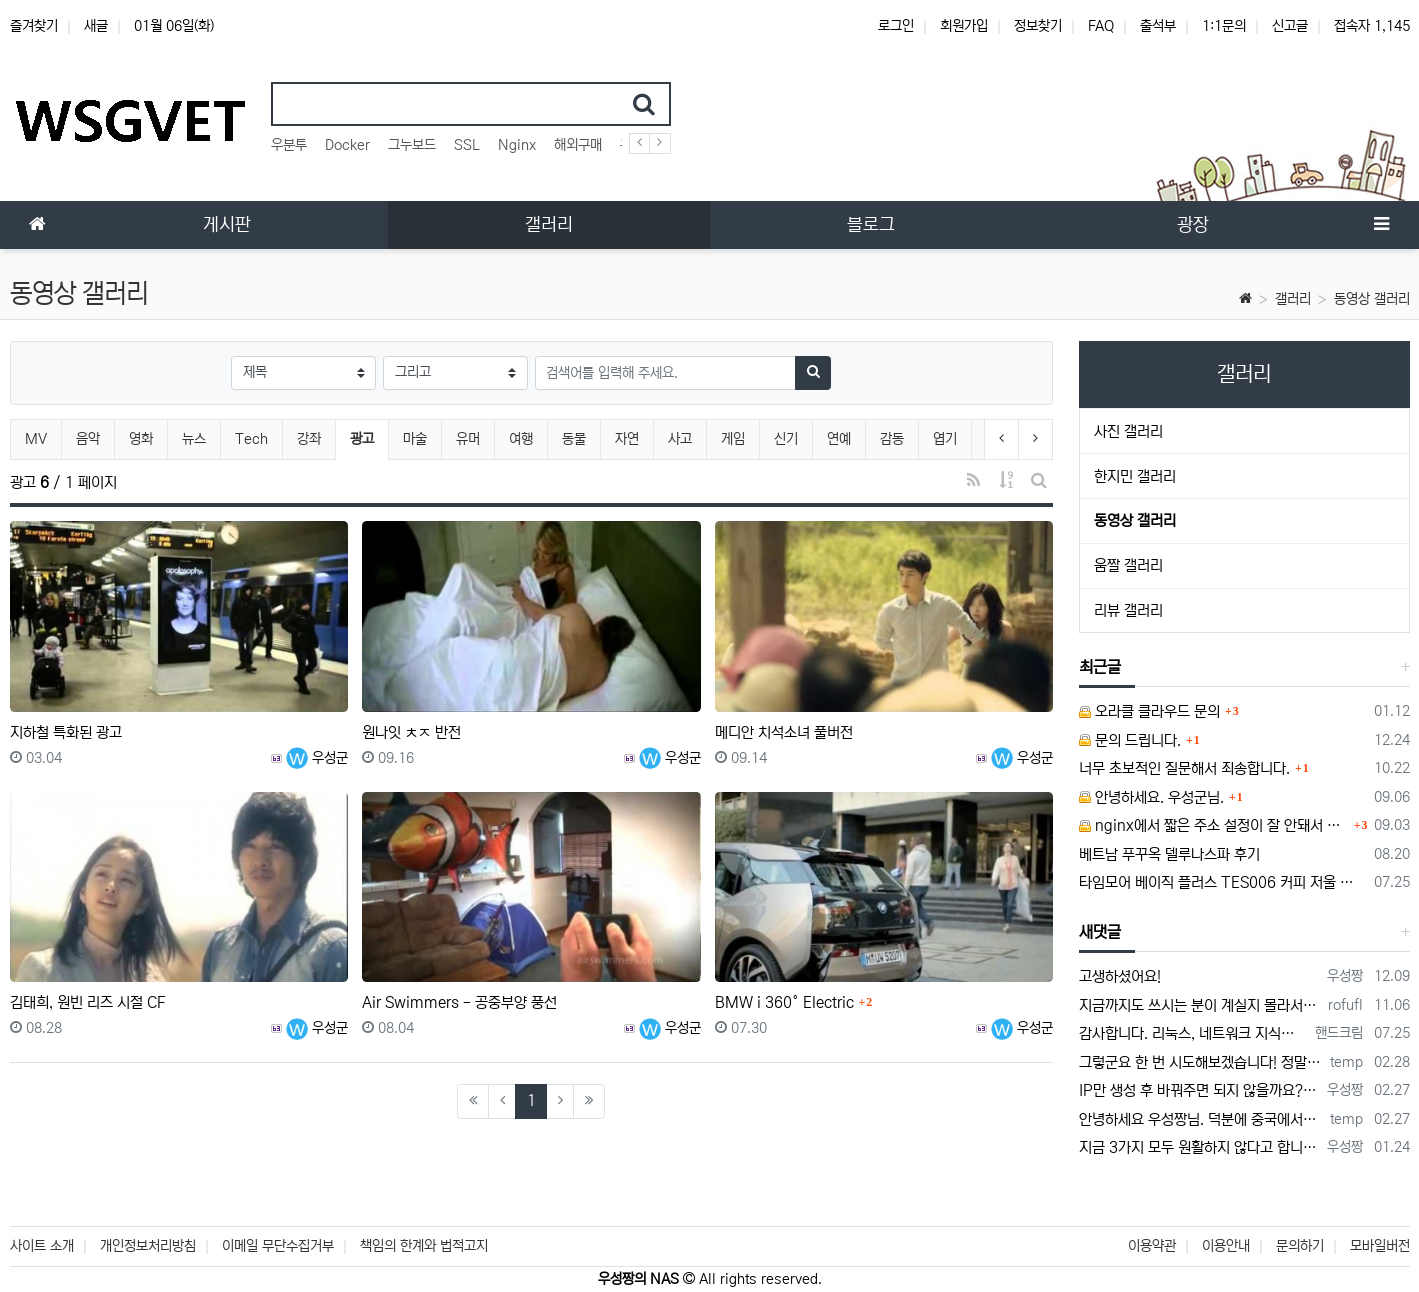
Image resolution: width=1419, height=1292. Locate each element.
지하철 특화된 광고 (66, 732)
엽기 (945, 439)
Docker (347, 145)
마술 (415, 439)
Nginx (517, 145)
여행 (521, 439)
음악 (88, 439)
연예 (839, 439)
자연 (627, 439)
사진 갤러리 (1128, 431)
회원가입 (964, 26)
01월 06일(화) (174, 26)
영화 (141, 439)
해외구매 (578, 145)
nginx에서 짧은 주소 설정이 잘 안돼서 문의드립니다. (1214, 825)
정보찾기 (1038, 26)
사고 (680, 439)
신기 (786, 439)
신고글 (1290, 26)
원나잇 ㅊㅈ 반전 (411, 732)
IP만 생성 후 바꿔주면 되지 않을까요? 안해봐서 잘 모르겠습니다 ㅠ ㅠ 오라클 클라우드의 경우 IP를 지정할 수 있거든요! (1199, 1090)
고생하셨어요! (1120, 976)
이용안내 (1226, 1246)
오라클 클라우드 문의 (1149, 711)
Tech (251, 439)
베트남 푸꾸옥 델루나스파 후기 (1169, 854)
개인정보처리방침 (148, 1246)
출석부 (1158, 26)
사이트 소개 (42, 1246)
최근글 (1100, 667)
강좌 (309, 439)
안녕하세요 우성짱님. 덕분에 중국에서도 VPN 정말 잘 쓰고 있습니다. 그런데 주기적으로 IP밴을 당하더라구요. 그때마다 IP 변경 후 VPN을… (1201, 1119)
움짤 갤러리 (1128, 565)
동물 (574, 439)
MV (36, 439)
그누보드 (412, 145)
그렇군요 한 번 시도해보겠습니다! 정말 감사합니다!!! (1201, 1062)
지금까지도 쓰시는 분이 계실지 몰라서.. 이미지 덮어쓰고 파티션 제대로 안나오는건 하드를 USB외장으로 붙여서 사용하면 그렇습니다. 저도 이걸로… (1200, 1005)
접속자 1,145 (1372, 26)
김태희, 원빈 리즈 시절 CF (87, 1002)
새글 (96, 26)
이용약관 (1152, 1246)
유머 (468, 439)
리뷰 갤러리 (1128, 610)
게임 (733, 439)
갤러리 (1293, 299)
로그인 (896, 26)
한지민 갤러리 (1135, 476)
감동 (892, 439)
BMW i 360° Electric (784, 1002)
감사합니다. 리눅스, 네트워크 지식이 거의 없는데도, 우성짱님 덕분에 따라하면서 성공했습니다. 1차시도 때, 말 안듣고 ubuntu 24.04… (1193, 1033)
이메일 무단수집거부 (278, 1246)
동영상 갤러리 (1372, 299)
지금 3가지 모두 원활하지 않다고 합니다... (1199, 1147)
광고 (369, 436)
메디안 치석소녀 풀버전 (784, 732)
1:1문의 (1224, 26)
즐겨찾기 (34, 26)
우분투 (289, 145)
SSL (467, 145)
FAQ (1101, 26)
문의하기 (1300, 1246)
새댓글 (1100, 932)
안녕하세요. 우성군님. (1151, 797)
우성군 (317, 758)
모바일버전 (1380, 1246)
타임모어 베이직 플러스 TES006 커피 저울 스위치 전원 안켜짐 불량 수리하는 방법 (1223, 882)
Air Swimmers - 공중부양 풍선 (459, 1002)
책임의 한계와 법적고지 (424, 1246)
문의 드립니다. (1130, 740)
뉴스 (194, 439)
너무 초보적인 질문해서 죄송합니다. (1184, 768)
